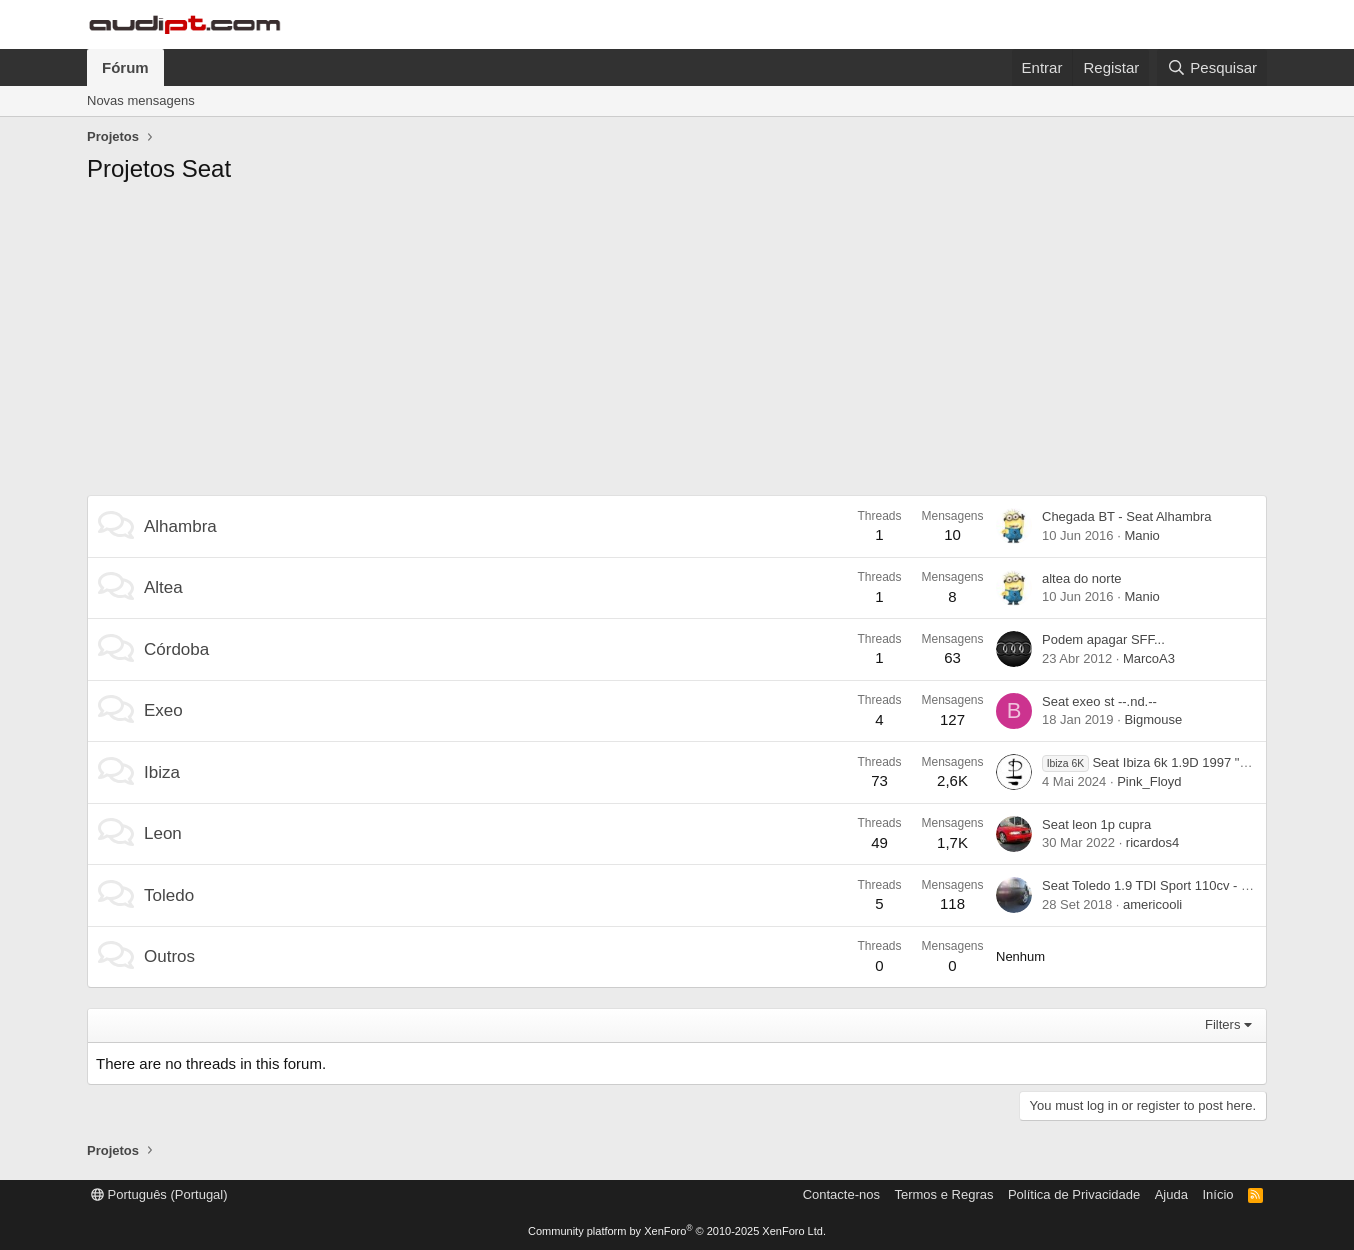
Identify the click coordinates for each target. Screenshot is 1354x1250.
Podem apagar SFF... (1103, 639)
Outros (169, 956)
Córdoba (176, 649)
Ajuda (1171, 1194)
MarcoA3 (1149, 658)
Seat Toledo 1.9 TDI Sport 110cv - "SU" (1155, 885)
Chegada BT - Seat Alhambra (1127, 516)
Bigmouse (1153, 719)
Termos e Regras (943, 1194)
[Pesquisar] (1212, 67)
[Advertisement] (677, 345)
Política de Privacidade (1074, 1194)
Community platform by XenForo (677, 1231)
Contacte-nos (841, 1194)
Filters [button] (1222, 1024)
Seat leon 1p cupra (1096, 824)
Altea (163, 587)
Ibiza (162, 772)
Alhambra (180, 526)
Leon (163, 833)
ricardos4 (1152, 842)
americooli (1152, 904)
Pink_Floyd (1149, 781)
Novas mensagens (141, 100)
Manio (1141, 535)
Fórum (125, 67)
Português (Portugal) (159, 1194)
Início (1217, 1194)
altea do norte (1082, 578)
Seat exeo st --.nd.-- (1099, 701)
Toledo (169, 895)
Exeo (163, 710)
